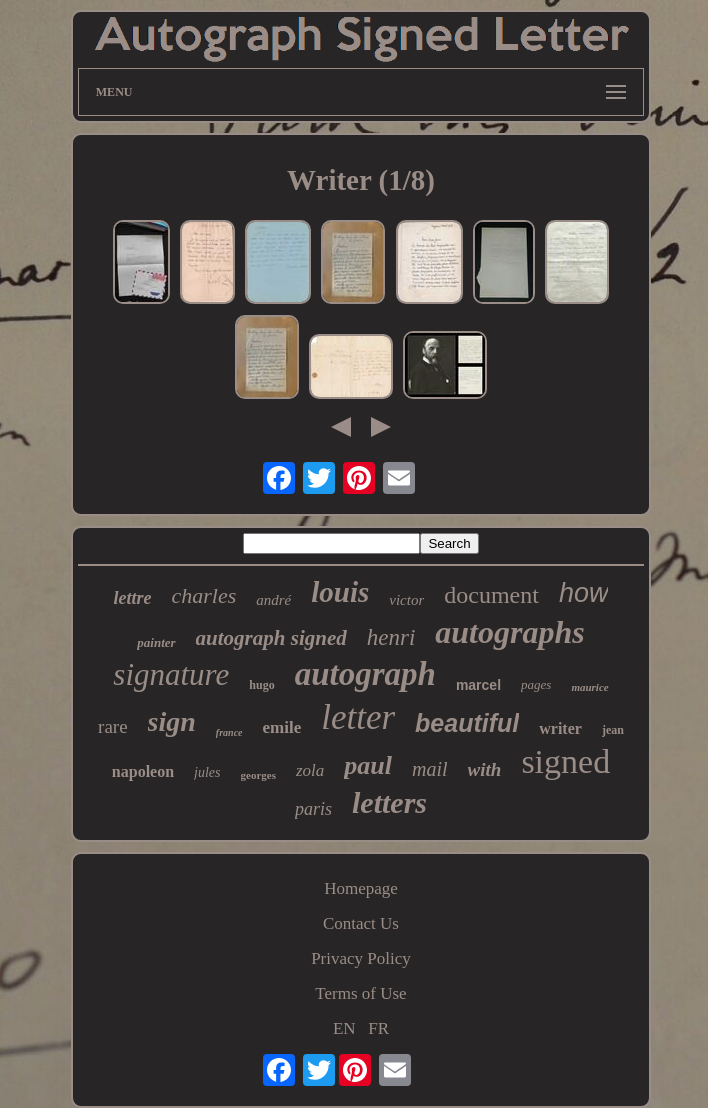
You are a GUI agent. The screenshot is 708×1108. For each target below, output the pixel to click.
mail (430, 769)
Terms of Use (360, 993)
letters (389, 802)
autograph (365, 674)
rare (113, 726)
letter (358, 717)
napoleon (143, 771)
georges (258, 775)
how (584, 593)
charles (204, 595)
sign (172, 721)
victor (406, 600)
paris (313, 809)
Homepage (361, 888)
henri (391, 637)
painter (156, 642)
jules (207, 772)
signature (171, 674)
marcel (478, 685)
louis (340, 592)
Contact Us (361, 923)
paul (368, 765)
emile (282, 727)
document (491, 595)
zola (310, 770)
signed (565, 761)
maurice (589, 687)
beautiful (467, 723)
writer (560, 728)
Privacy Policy (361, 958)
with (485, 769)
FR (378, 1028)
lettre (133, 598)
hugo (261, 685)
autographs (509, 632)
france (229, 732)
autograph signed (271, 638)
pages (536, 684)
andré (273, 600)
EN (344, 1028)
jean (613, 730)
